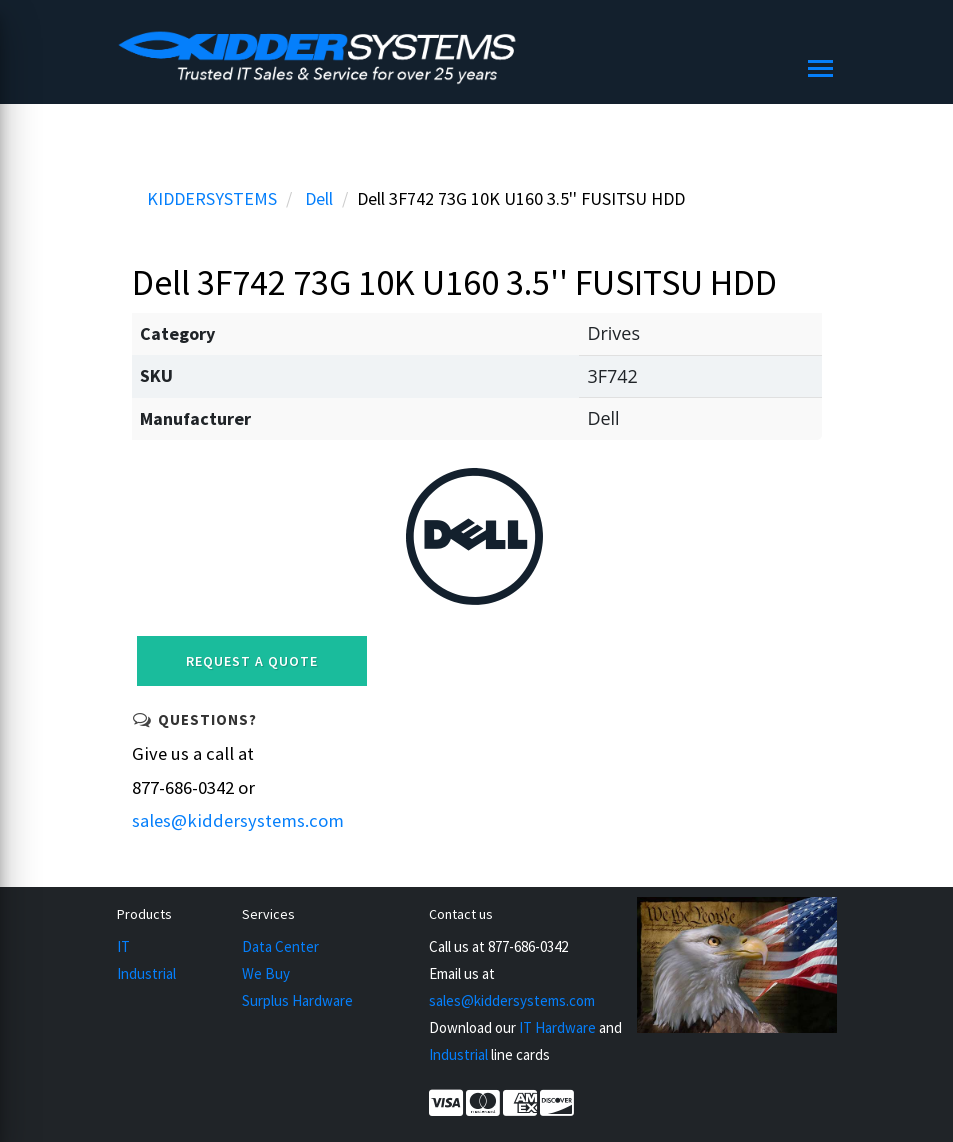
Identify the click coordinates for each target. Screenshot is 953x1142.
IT (123, 946)
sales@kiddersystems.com (238, 820)
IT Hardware (557, 1027)
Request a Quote (252, 661)
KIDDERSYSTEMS (212, 198)
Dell (319, 198)
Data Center (280, 946)
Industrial (146, 973)
